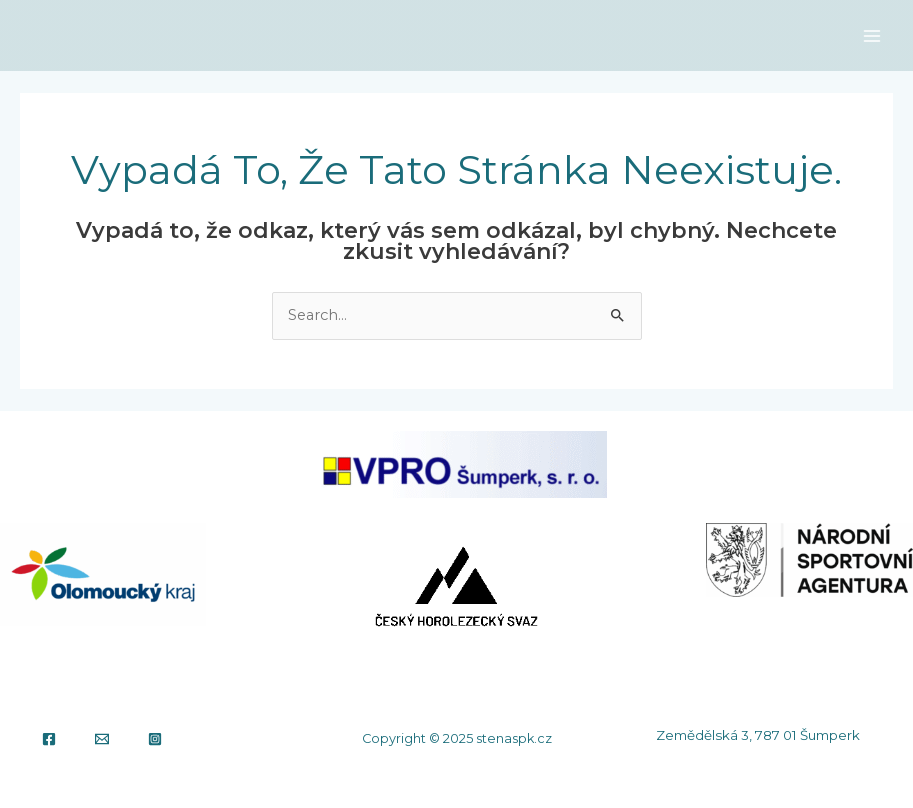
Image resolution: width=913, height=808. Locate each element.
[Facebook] (49, 739)
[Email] (102, 739)
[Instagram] (155, 739)
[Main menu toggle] (872, 36)
